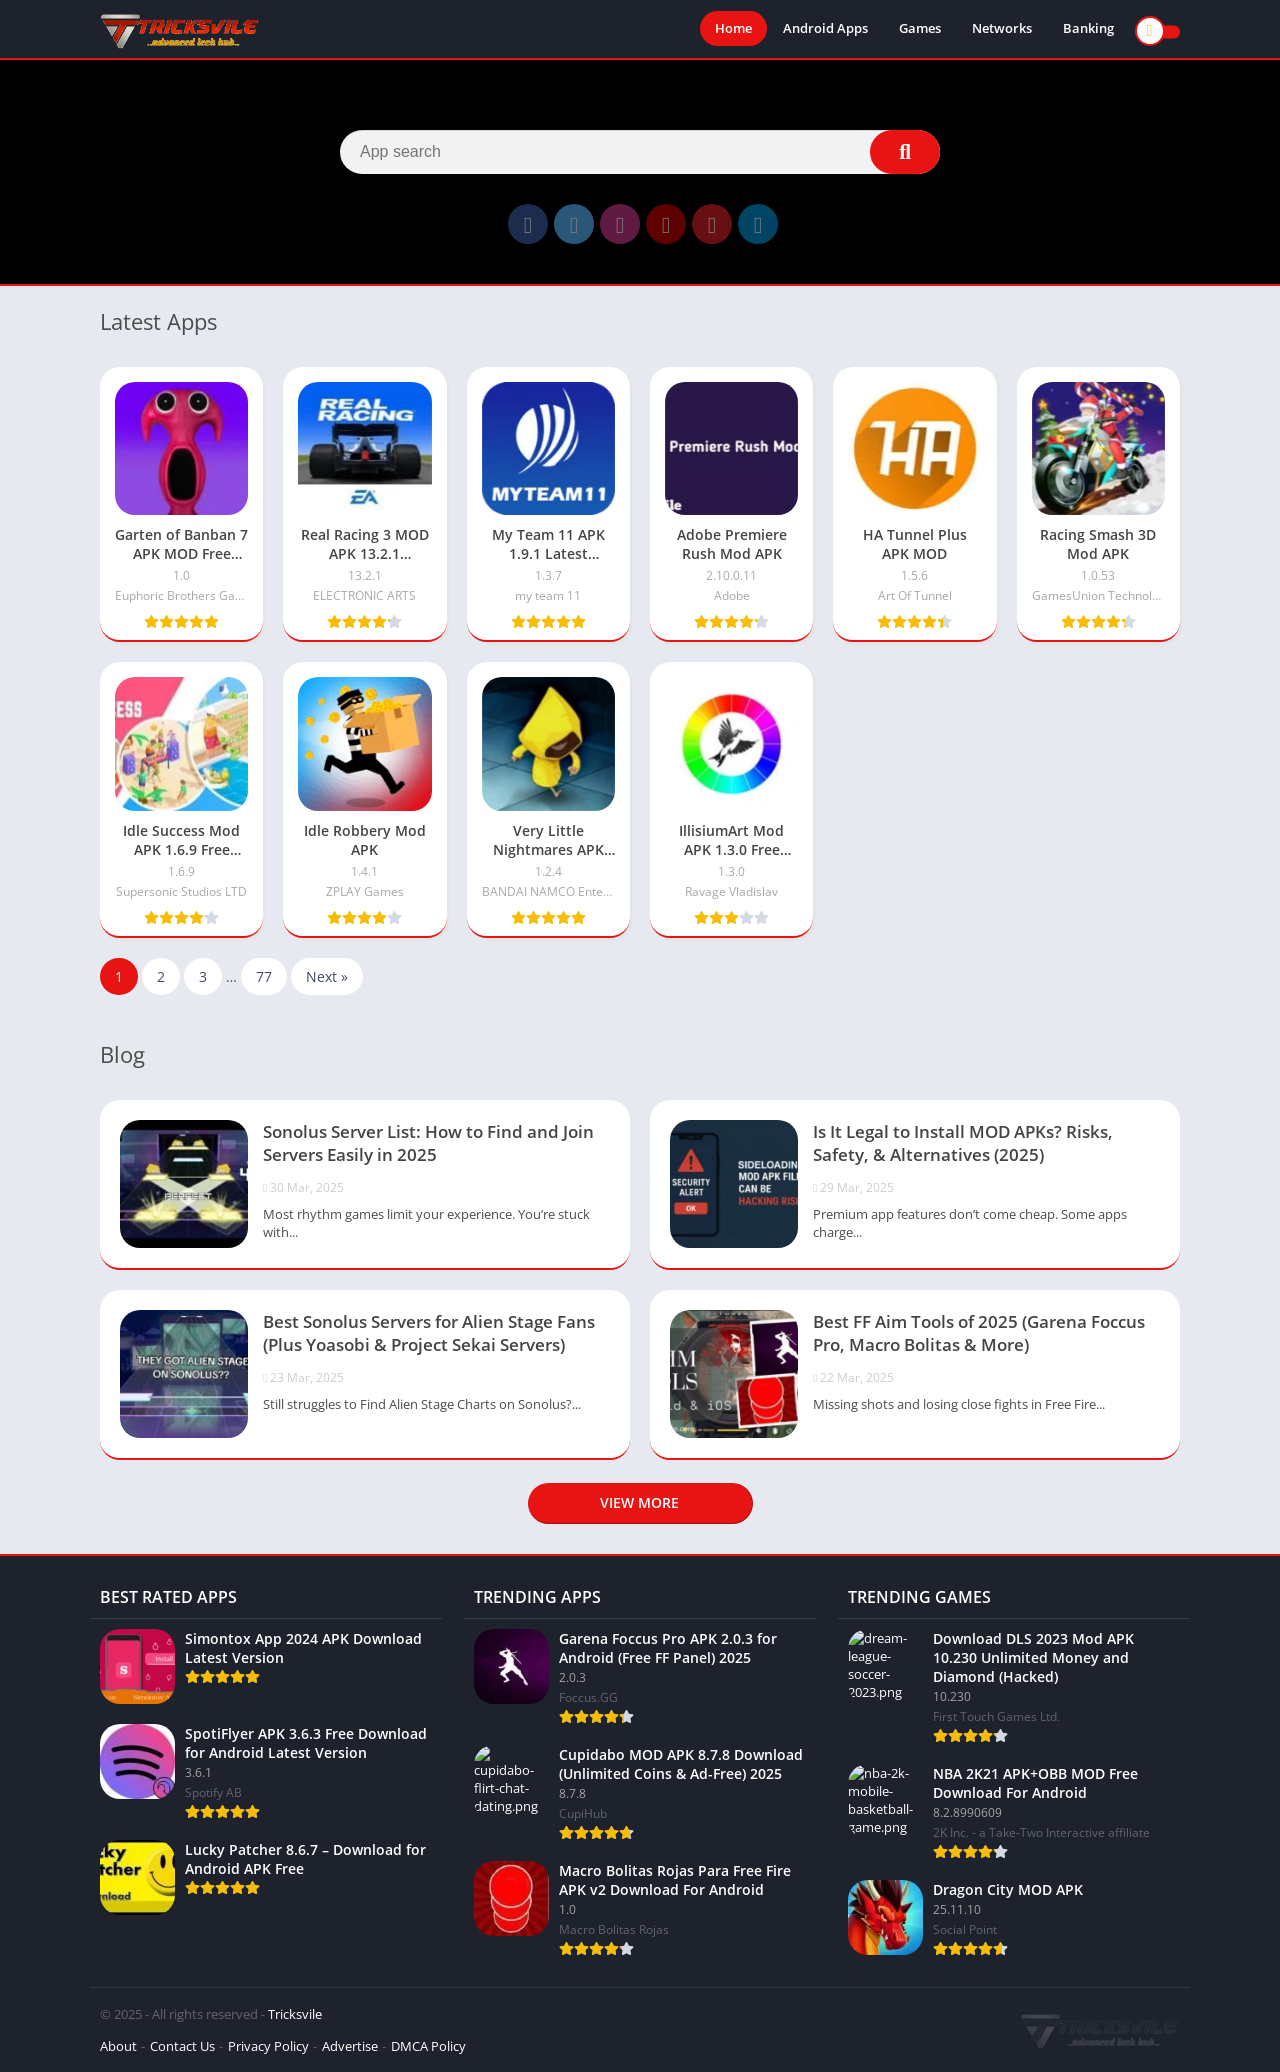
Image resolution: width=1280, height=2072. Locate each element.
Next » (327, 976)
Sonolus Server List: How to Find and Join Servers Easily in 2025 (428, 1143)
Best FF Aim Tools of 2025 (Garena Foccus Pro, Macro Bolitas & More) (979, 1333)
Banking (1088, 30)
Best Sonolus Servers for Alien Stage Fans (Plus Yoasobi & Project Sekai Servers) (429, 1333)
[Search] (640, 152)
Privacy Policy (268, 2046)
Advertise (350, 2046)
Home (733, 30)
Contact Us (182, 2046)
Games (920, 30)
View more (639, 1502)
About (118, 2046)
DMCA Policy (428, 2046)
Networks (1002, 30)
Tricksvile (295, 2014)
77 (264, 976)
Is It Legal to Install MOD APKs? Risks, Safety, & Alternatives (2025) (963, 1143)
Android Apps (825, 30)
